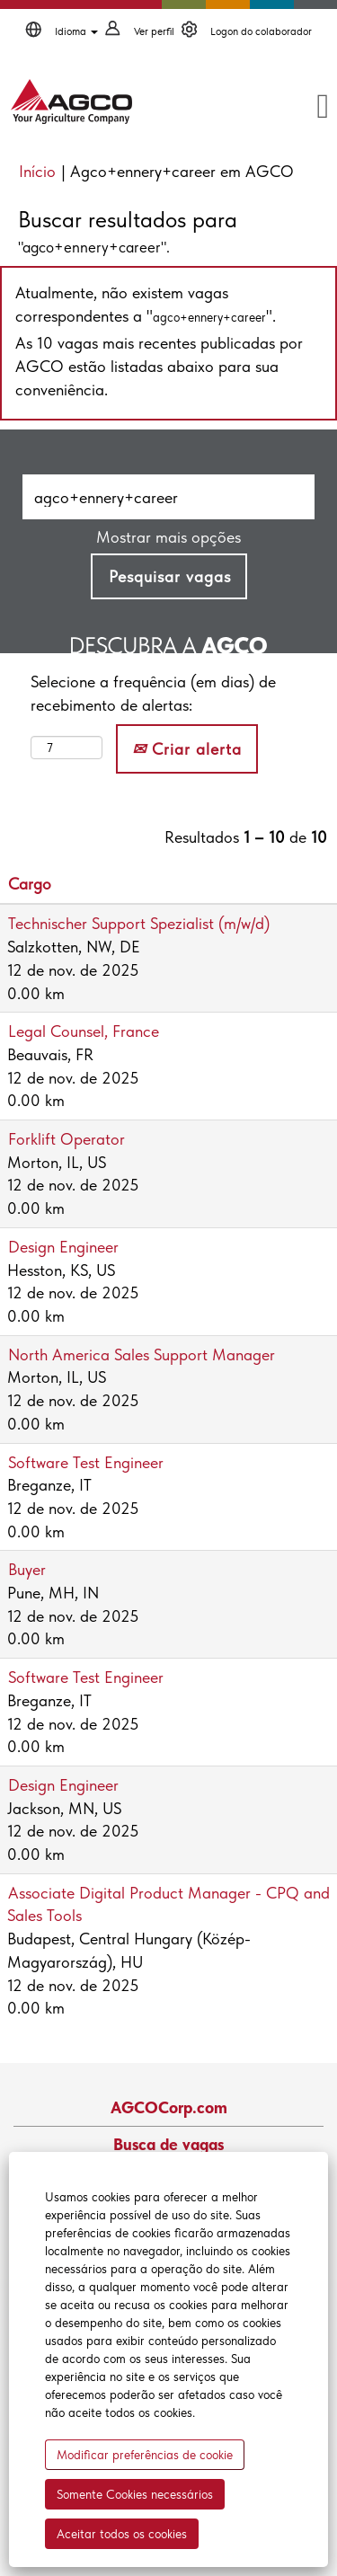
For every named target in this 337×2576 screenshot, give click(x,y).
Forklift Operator (66, 1138)
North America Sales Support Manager (141, 1354)
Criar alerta (187, 748)
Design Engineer (63, 1246)
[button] (287, 108)
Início (37, 171)
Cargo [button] (29, 883)
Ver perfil (154, 31)
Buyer (27, 1569)
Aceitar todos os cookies (122, 2534)
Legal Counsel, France (83, 1031)
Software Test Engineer (86, 1462)
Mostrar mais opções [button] (168, 536)
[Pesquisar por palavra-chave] (168, 496)
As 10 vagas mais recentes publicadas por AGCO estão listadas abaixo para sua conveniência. (159, 365)
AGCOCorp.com (169, 2108)
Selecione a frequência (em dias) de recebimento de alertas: (153, 693)
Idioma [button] (76, 31)
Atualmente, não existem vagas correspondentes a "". (145, 304)
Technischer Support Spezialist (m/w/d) (139, 923)
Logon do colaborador (261, 31)
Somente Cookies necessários (135, 2494)
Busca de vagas (168, 2145)
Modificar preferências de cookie (145, 2455)
